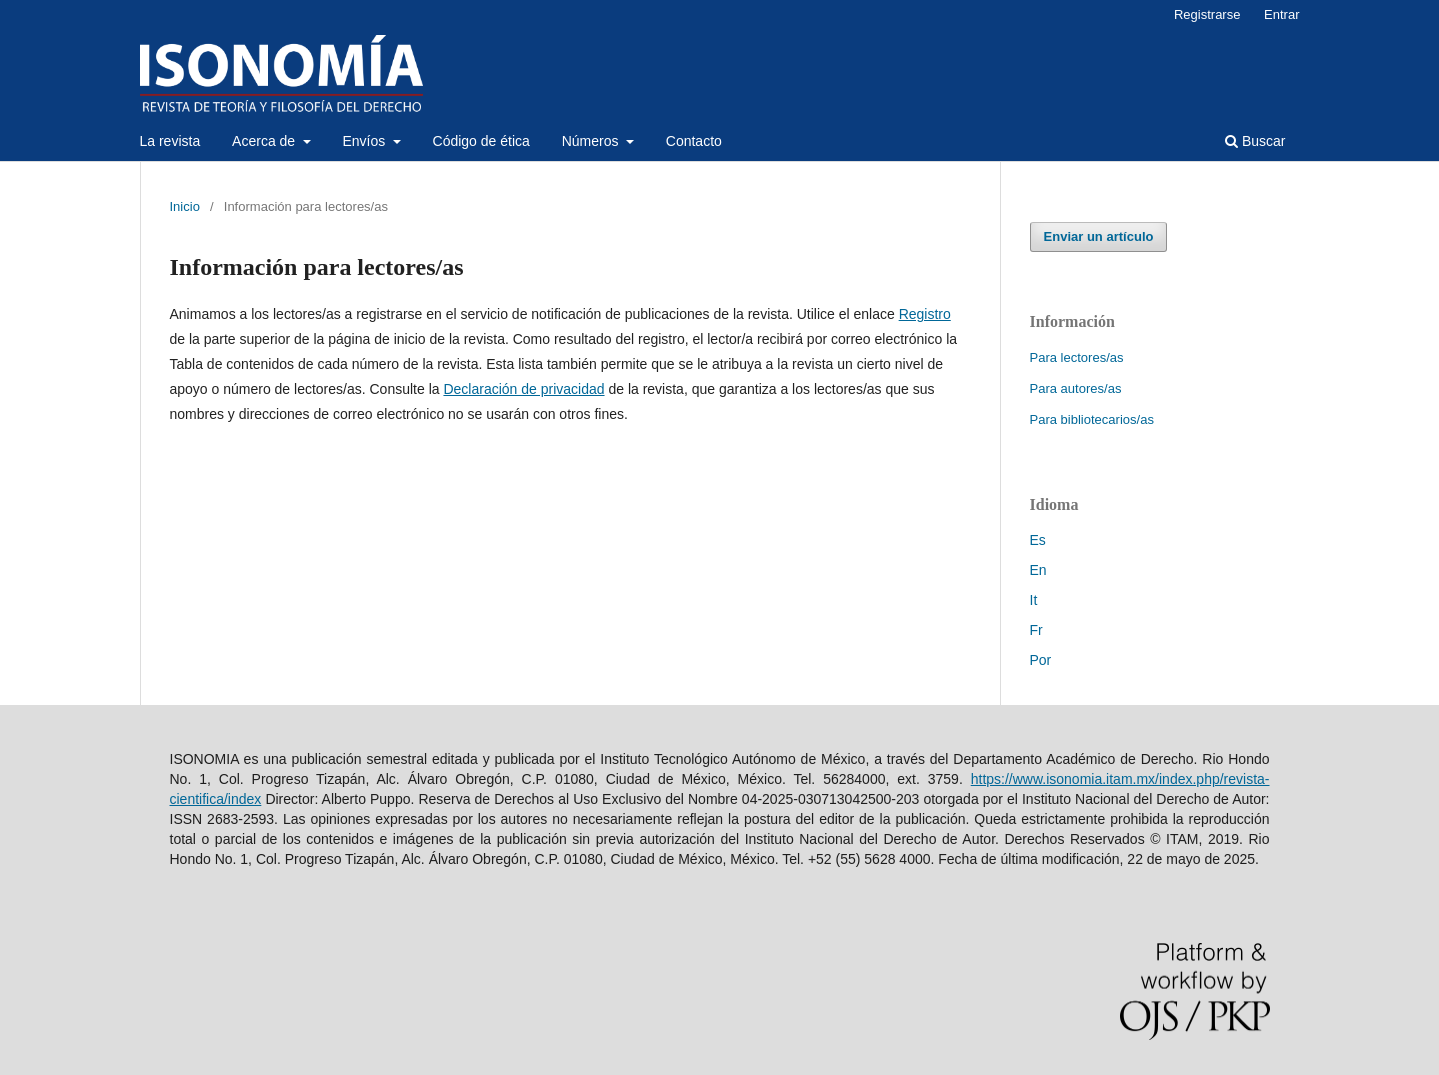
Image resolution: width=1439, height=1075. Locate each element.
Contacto (694, 141)
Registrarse (1207, 14)
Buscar (1255, 141)
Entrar (1281, 14)
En (1038, 570)
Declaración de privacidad (523, 389)
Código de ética (481, 141)
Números (592, 141)
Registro (925, 314)
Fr (1036, 630)
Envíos (365, 141)
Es (1038, 540)
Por (1041, 660)
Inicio (185, 206)
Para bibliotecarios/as (1092, 419)
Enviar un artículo (1099, 236)
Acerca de (265, 141)
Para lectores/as (1077, 357)
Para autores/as (1076, 388)
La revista (170, 141)
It (1034, 600)
